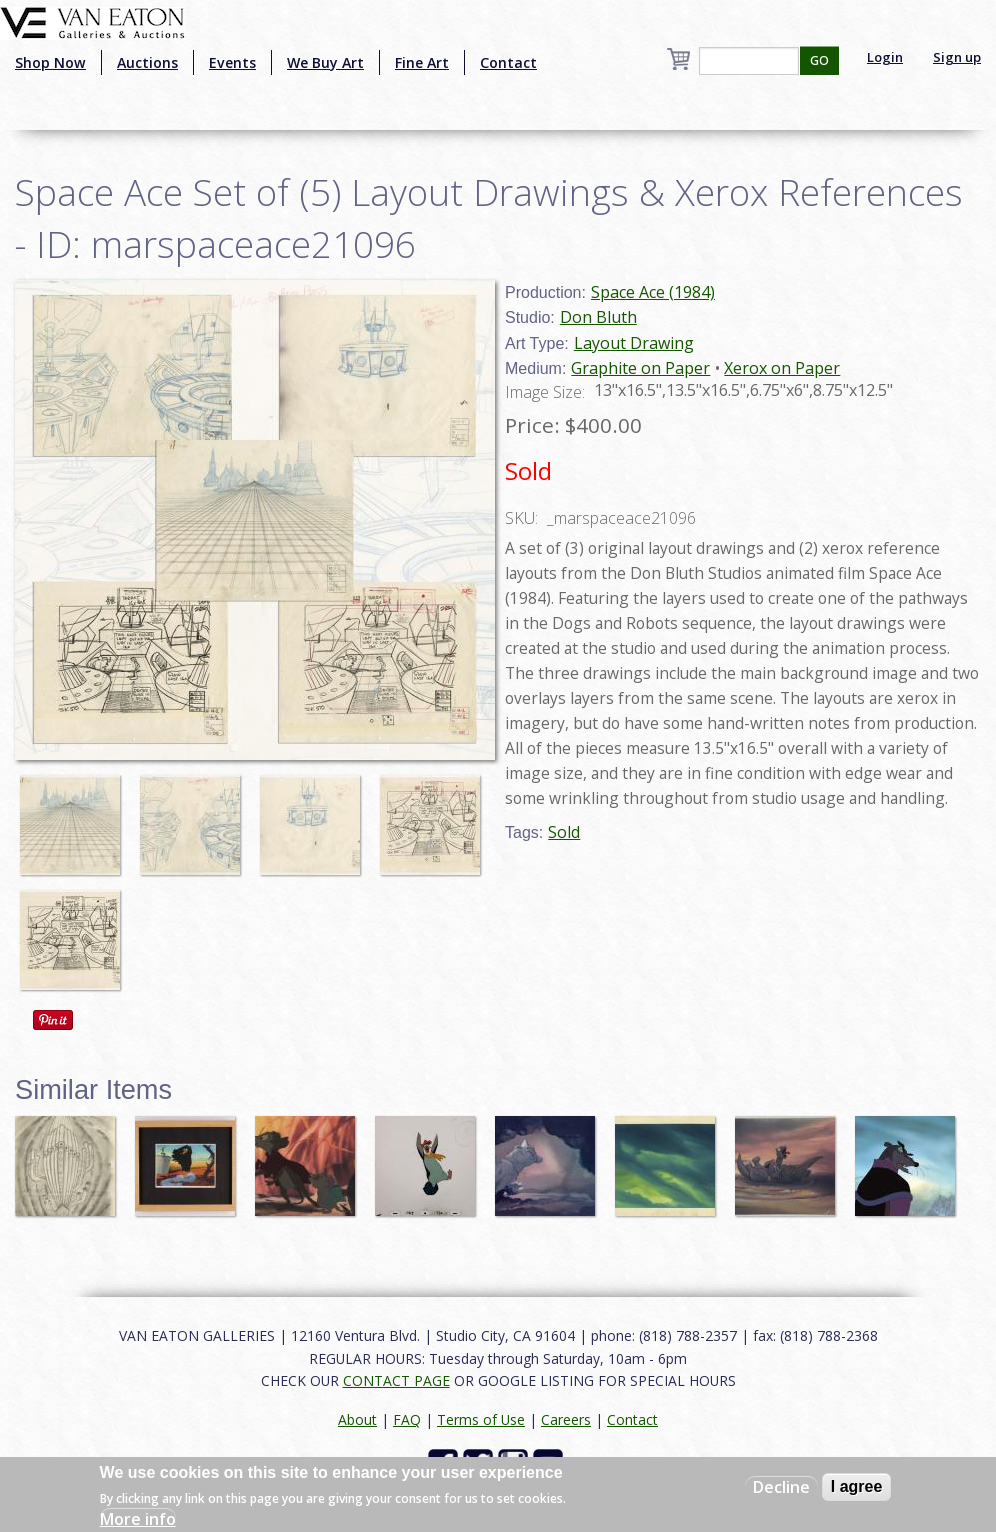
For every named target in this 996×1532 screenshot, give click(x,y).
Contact (508, 62)
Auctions (147, 62)
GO (819, 60)
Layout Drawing (634, 343)
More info (138, 1519)
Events (232, 62)
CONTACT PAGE (396, 1380)
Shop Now (50, 62)
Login (885, 57)
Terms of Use (481, 1419)
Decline (781, 1487)
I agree (857, 1486)
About (357, 1419)
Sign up (957, 57)
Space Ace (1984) (653, 292)
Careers (566, 1419)
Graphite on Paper (640, 368)
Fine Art (422, 62)
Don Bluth (598, 317)
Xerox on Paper (782, 368)
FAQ (407, 1419)
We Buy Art (325, 62)
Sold (564, 832)
